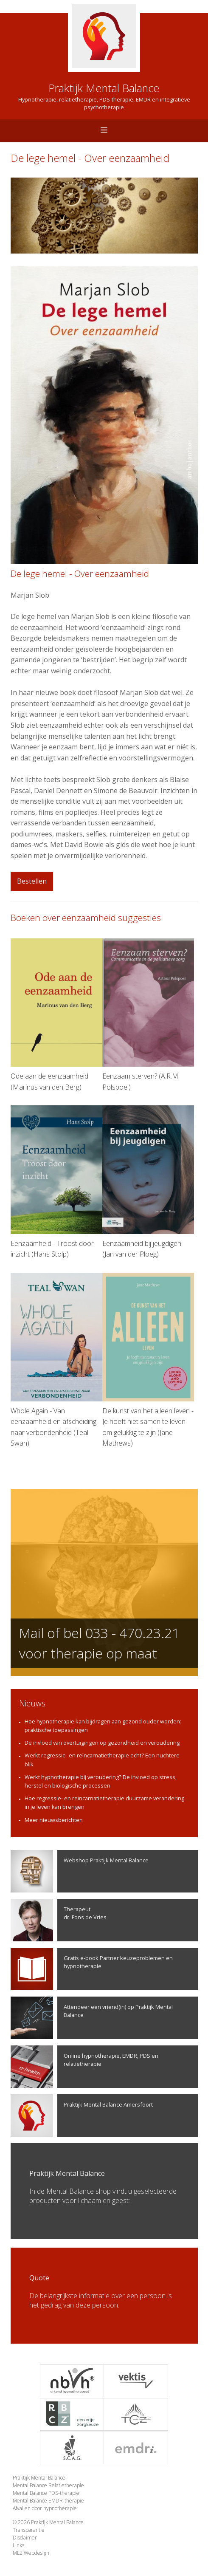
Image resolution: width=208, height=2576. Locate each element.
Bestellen (32, 881)
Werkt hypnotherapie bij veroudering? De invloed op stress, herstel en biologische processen (101, 1781)
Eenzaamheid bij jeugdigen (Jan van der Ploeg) (148, 1182)
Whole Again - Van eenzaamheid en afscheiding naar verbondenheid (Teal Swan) (56, 1360)
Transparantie (29, 2530)
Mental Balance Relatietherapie (48, 2485)
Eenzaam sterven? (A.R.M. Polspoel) (148, 1015)
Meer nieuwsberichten (54, 1820)
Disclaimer (25, 2537)
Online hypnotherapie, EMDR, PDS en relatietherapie (84, 2066)
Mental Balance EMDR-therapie (48, 2500)
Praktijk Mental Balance (39, 2477)
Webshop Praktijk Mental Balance (80, 1871)
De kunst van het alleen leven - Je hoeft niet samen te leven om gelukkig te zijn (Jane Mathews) (148, 1360)
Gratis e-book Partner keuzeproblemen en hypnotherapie (92, 1969)
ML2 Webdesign (31, 2552)
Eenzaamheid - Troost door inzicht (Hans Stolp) (56, 1182)
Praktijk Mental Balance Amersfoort (82, 2115)
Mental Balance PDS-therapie (46, 2493)
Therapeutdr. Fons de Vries (59, 1920)
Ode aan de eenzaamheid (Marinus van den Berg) (56, 1015)
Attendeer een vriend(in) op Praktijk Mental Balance (92, 2018)
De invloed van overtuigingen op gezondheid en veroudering (102, 1742)
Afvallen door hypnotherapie (45, 2508)
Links (18, 2545)
